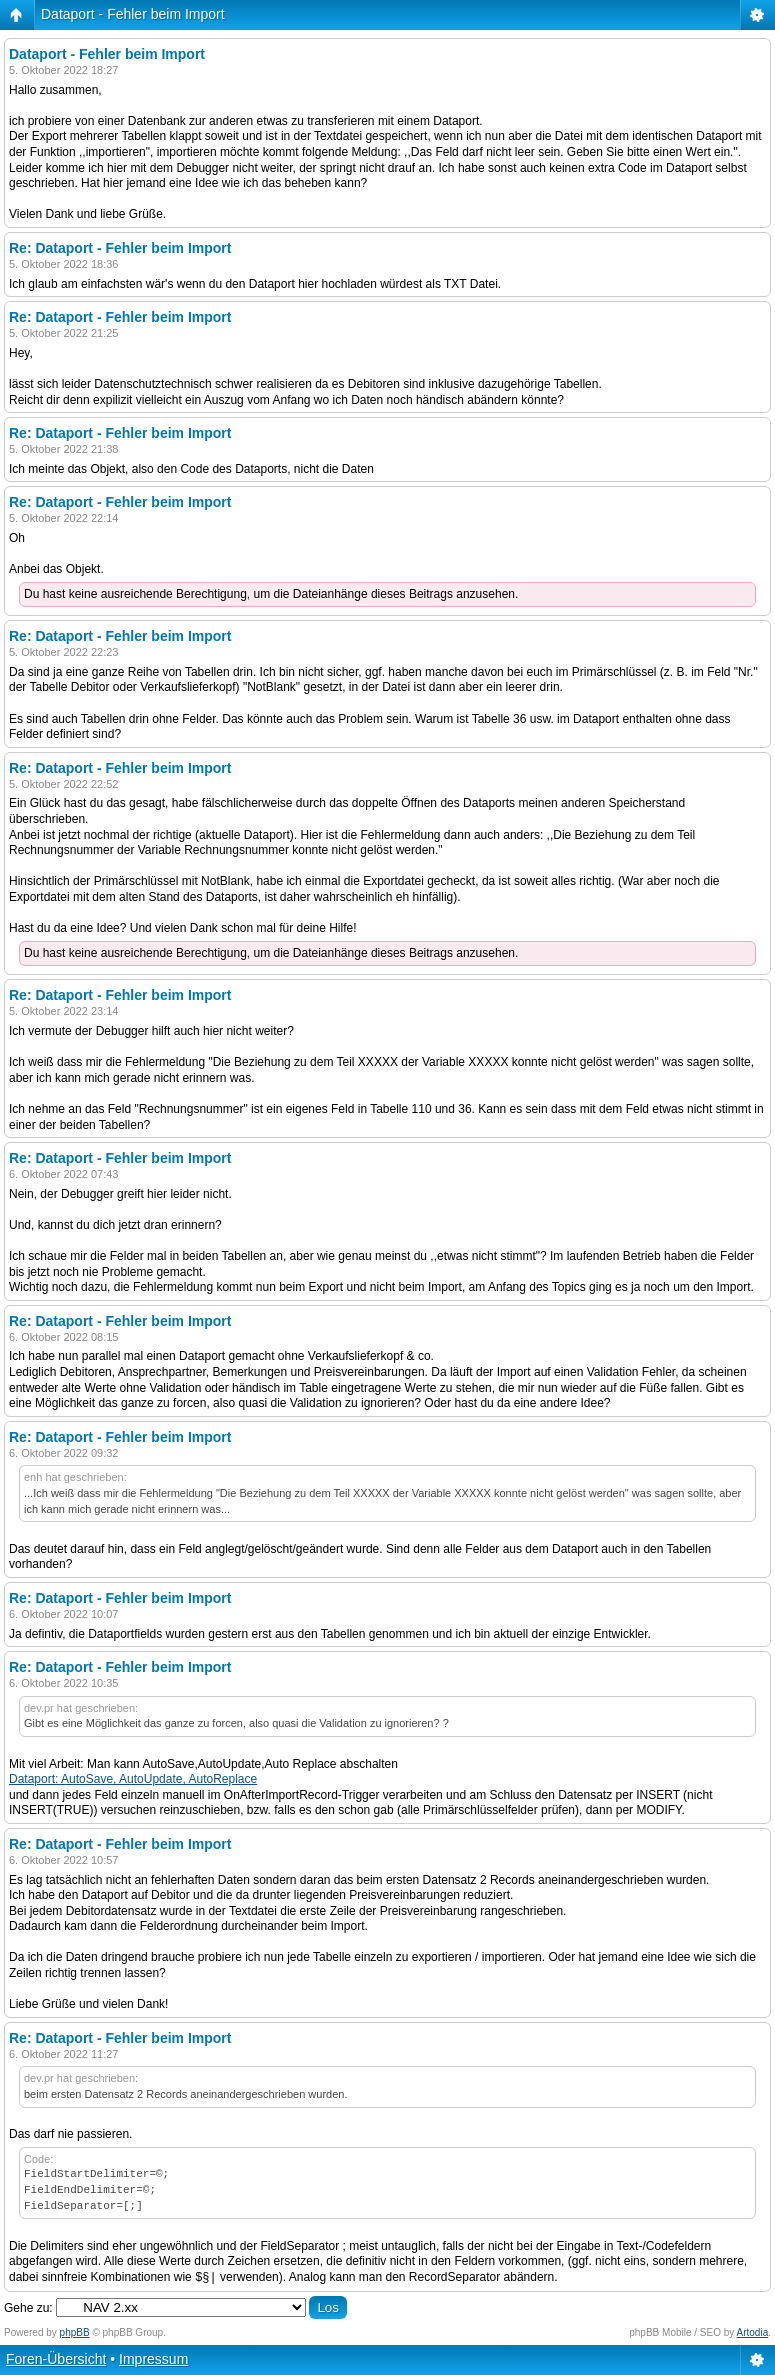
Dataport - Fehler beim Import (133, 14)
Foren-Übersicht (56, 2359)
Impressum (153, 2359)
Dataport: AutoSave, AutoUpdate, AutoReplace (133, 1779)
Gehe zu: (28, 2308)
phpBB (75, 2332)
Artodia (753, 2332)
